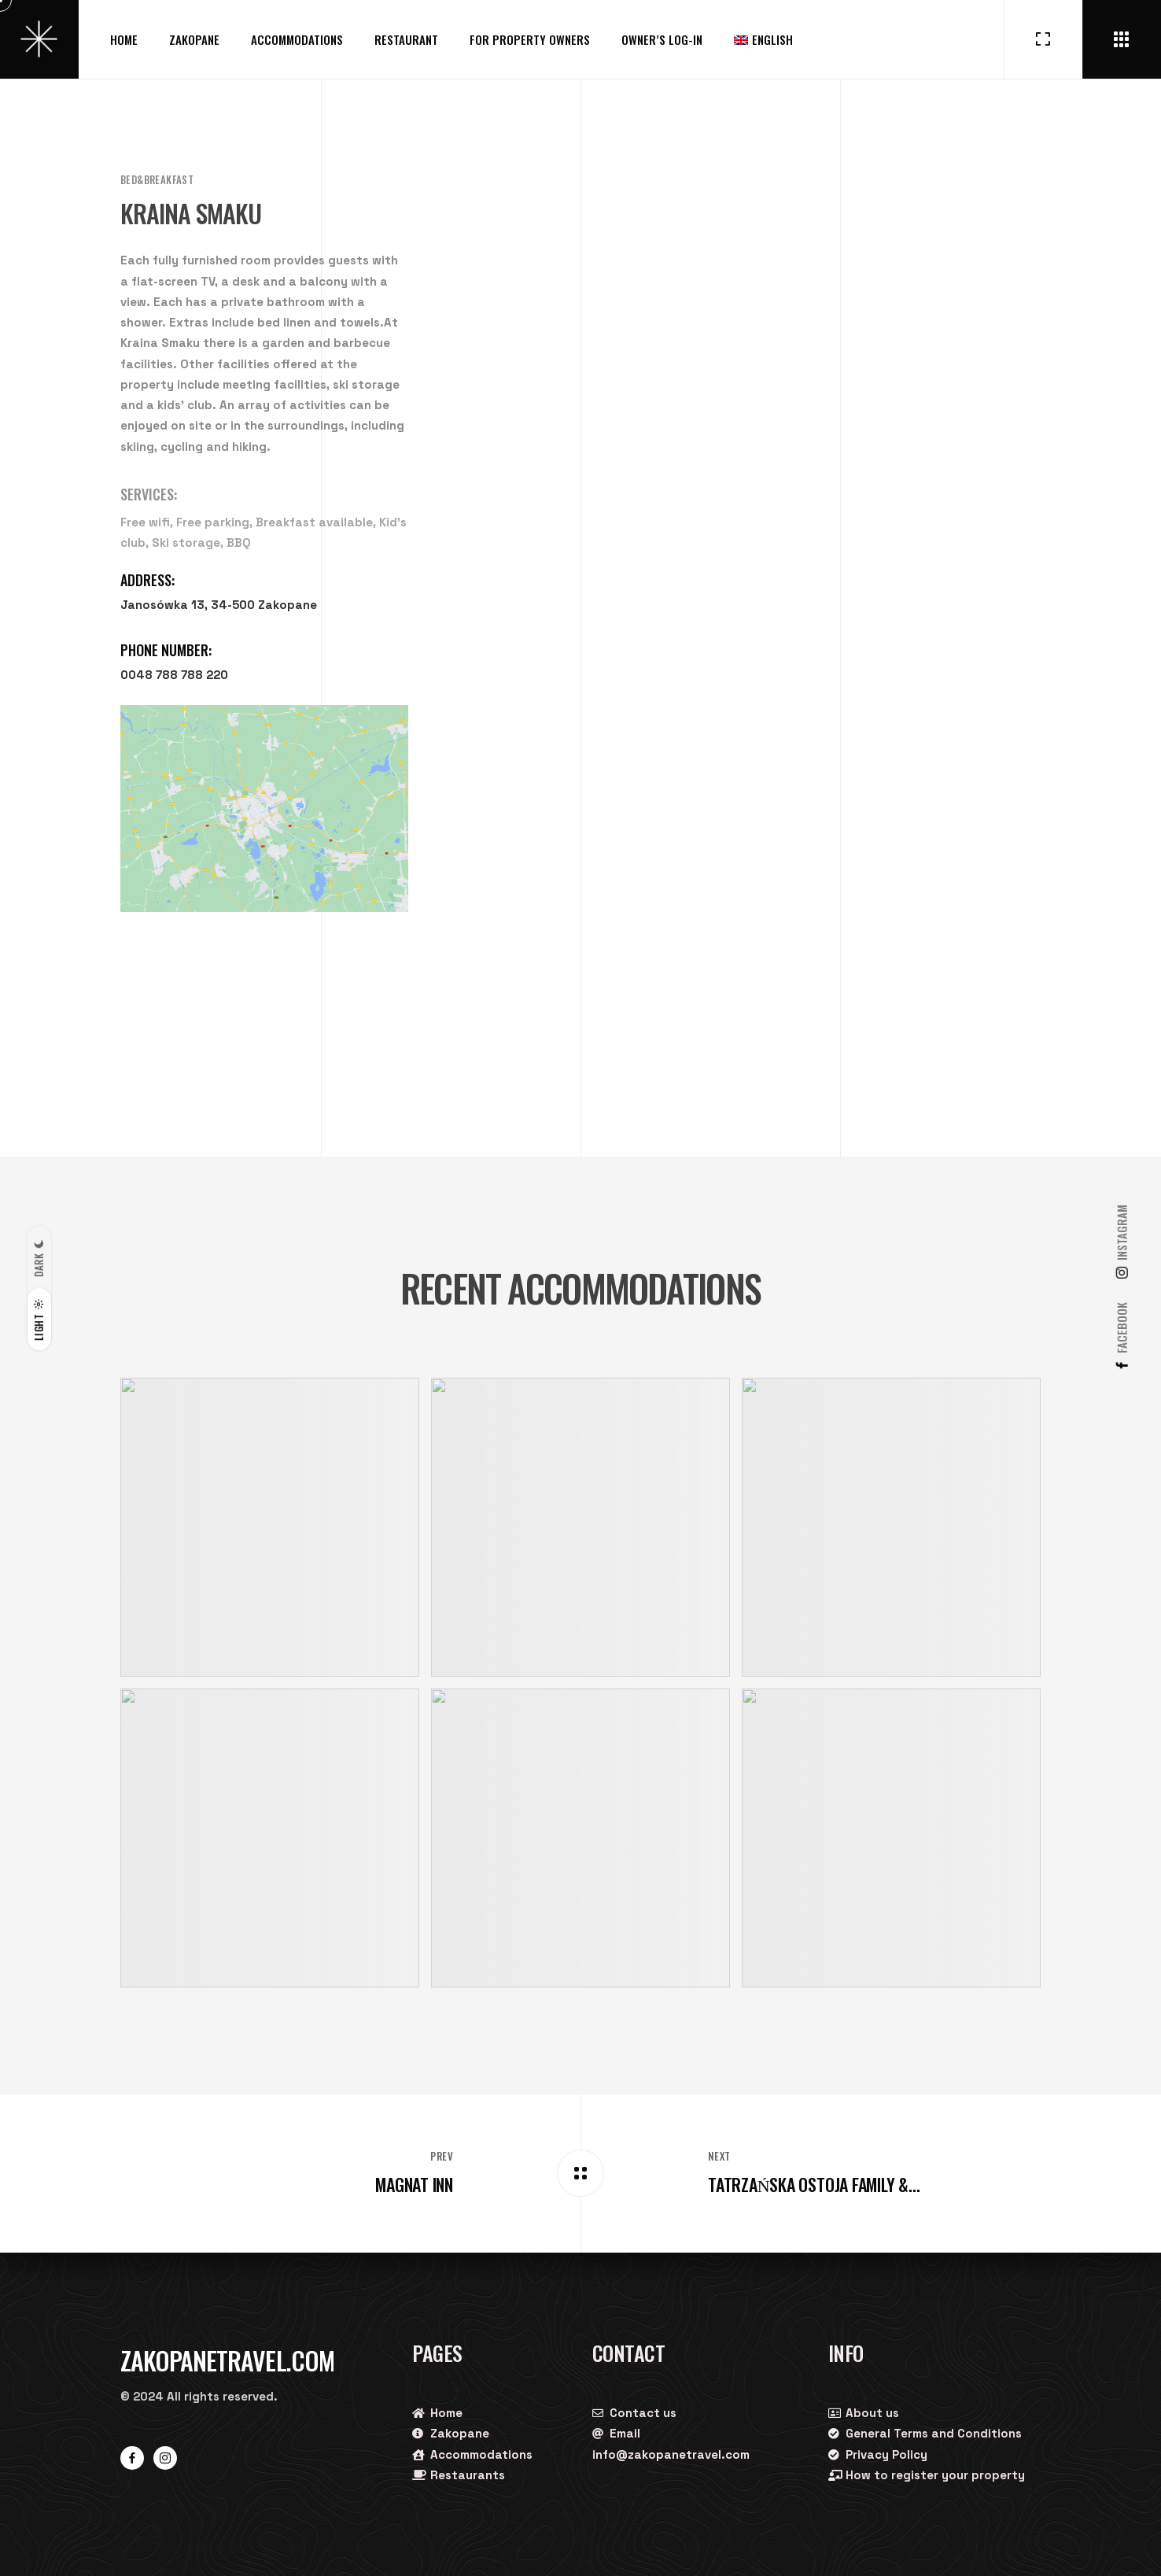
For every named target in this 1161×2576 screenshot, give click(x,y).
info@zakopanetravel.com (671, 2454)
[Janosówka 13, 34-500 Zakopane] (264, 808)
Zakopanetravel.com (227, 2360)
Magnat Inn (414, 2184)
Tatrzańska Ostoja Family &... (814, 2184)
